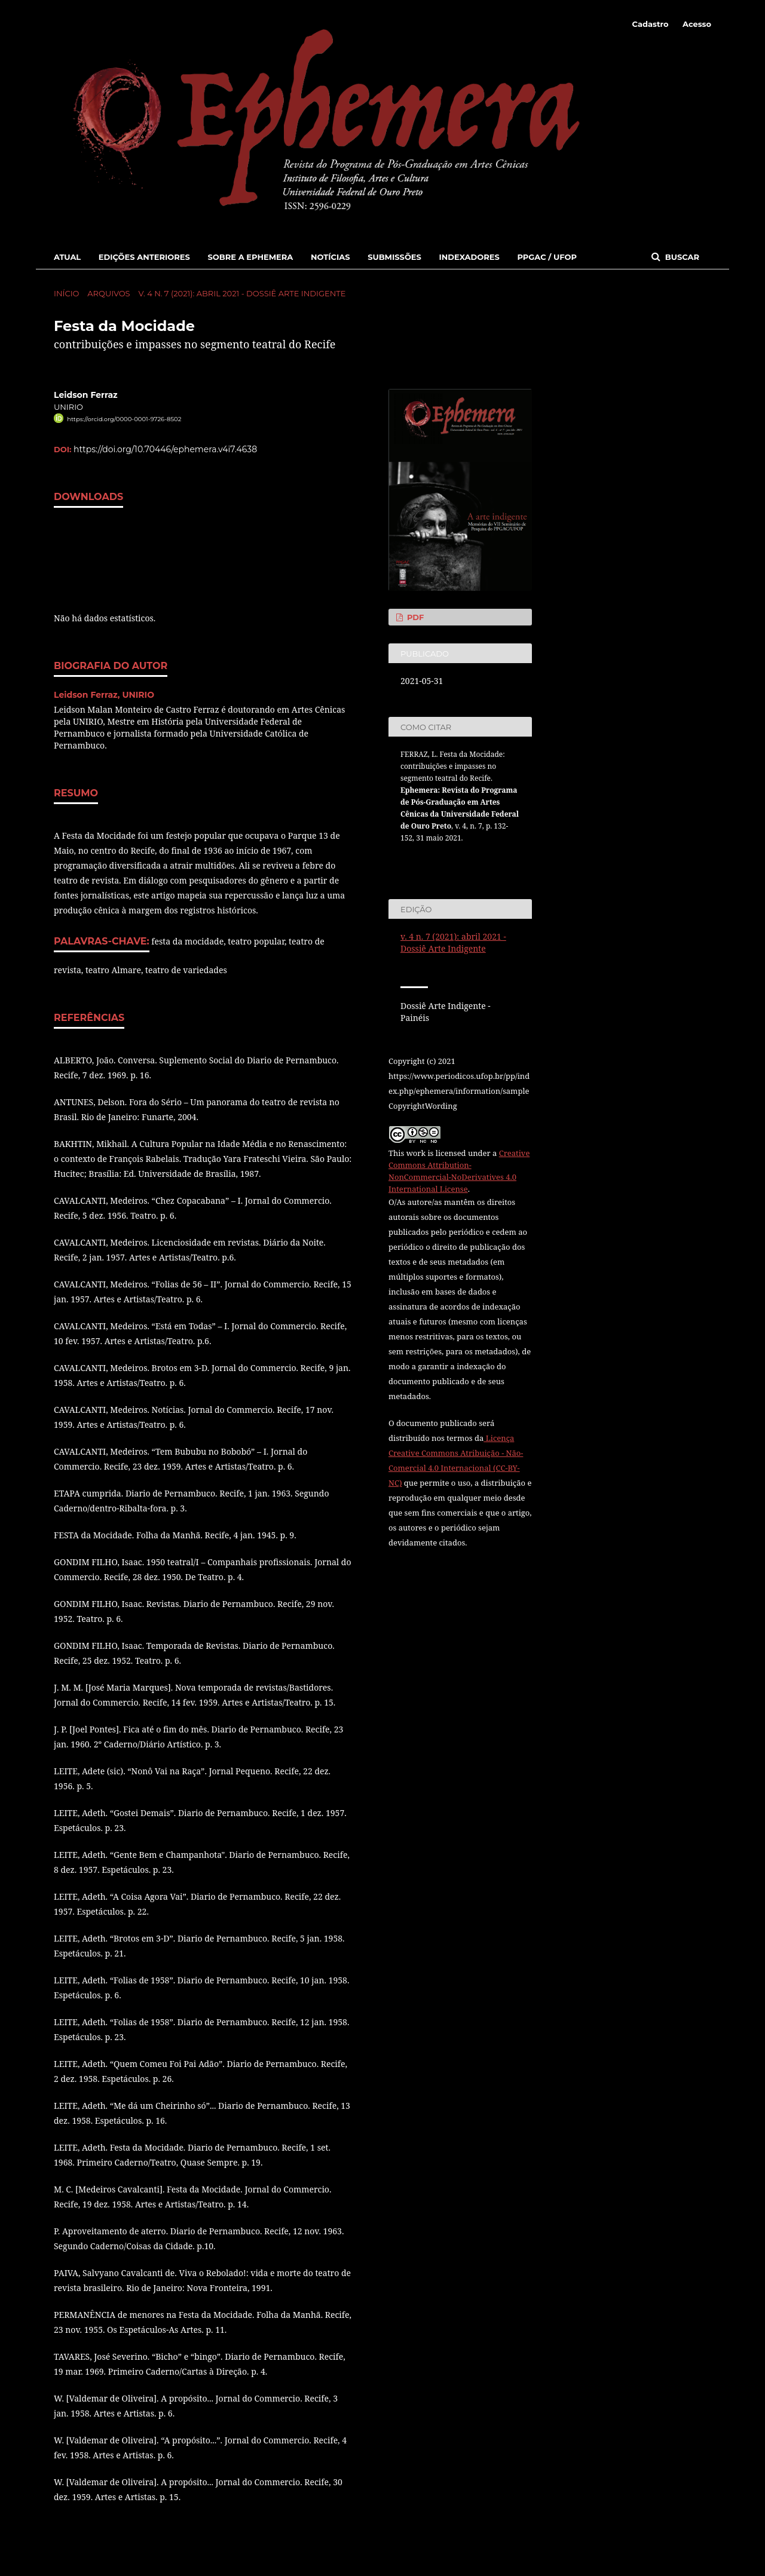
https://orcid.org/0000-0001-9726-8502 (124, 419)
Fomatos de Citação (444, 860)
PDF (414, 617)
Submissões (394, 257)
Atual (67, 257)
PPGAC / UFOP (547, 257)
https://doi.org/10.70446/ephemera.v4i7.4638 (165, 449)
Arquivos (108, 293)
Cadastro (650, 24)
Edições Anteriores (144, 257)
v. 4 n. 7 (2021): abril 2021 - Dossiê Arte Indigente (241, 293)
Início (66, 293)
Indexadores (469, 257)
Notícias (330, 257)
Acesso (697, 24)
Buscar (681, 257)
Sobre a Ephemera (250, 257)
